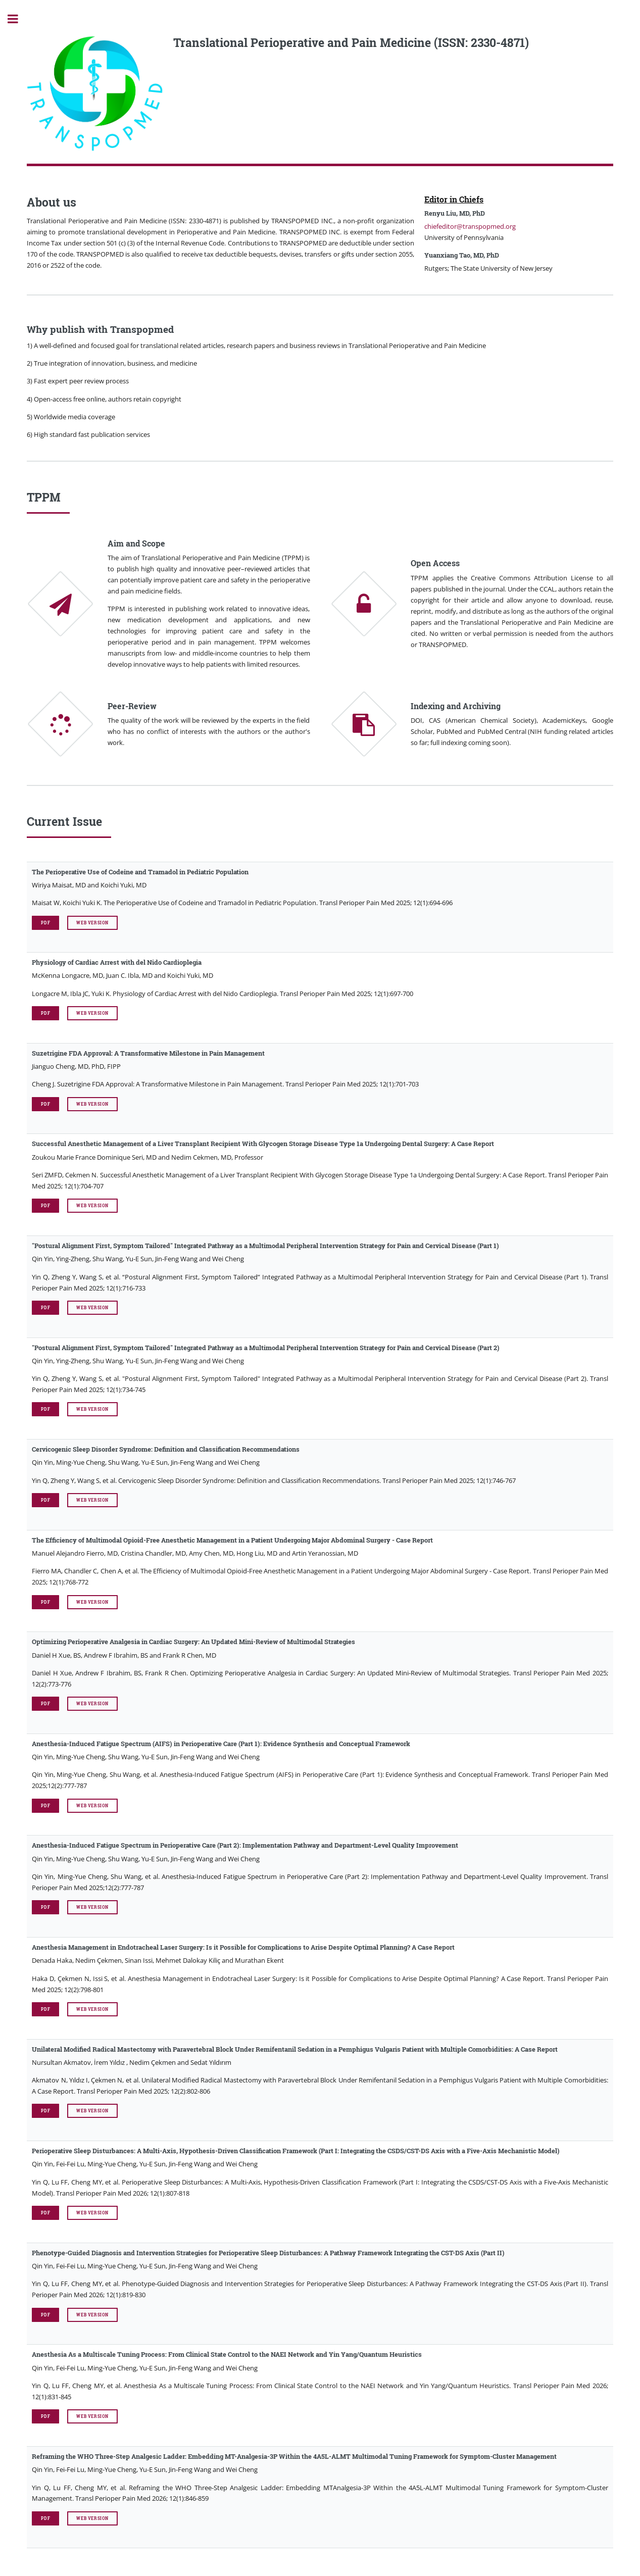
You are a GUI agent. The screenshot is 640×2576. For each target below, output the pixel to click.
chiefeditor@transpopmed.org (470, 226)
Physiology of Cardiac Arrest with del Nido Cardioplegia (117, 962)
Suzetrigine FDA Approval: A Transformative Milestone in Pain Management (148, 1053)
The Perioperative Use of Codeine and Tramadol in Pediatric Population (140, 871)
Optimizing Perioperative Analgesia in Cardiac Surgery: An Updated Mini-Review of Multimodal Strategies (193, 1641)
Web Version (92, 922)
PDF (45, 922)
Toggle (18, 19)
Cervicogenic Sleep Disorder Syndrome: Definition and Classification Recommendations (166, 1449)
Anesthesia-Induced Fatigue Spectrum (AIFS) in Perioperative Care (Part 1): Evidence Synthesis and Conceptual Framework (221, 1743)
